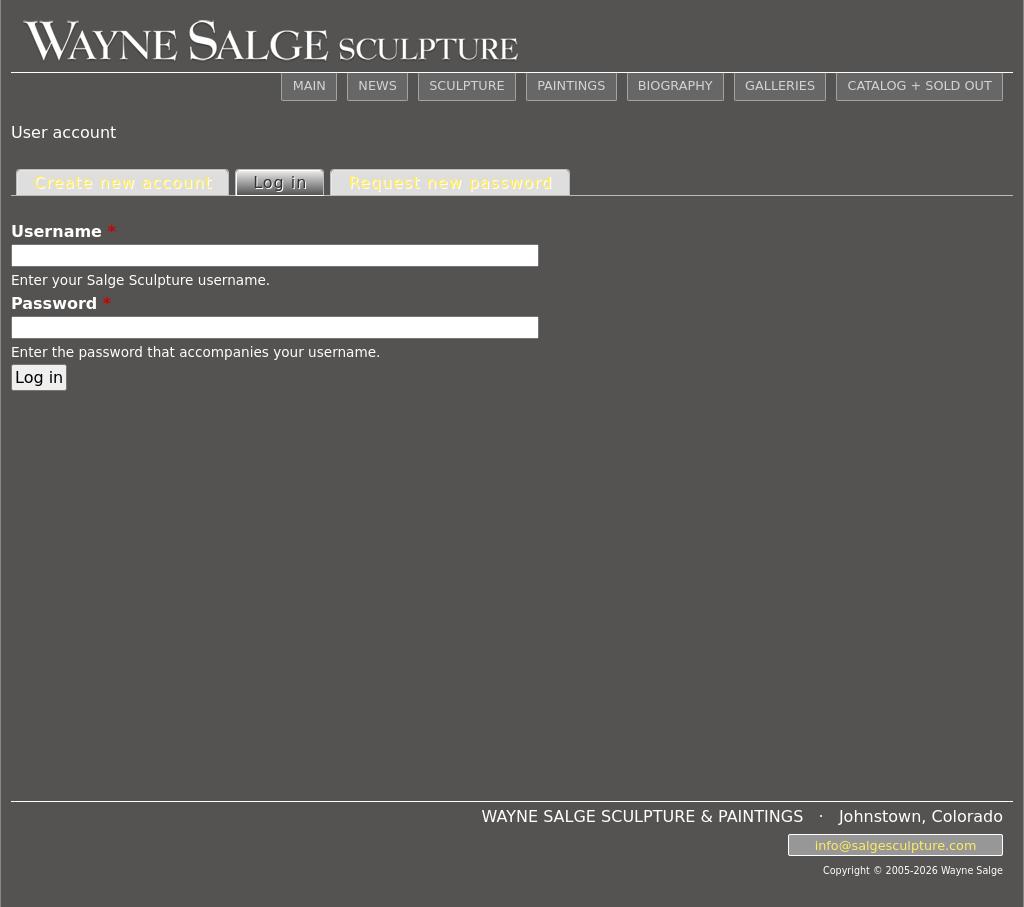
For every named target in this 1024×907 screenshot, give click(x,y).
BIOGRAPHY (675, 85)
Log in (288, 181)
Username (63, 231)
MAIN (309, 85)
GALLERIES (780, 85)
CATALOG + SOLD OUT (919, 85)
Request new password (450, 182)
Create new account (123, 182)
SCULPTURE (466, 85)
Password (61, 303)
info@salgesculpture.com (896, 844)
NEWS (377, 85)
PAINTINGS (571, 85)
